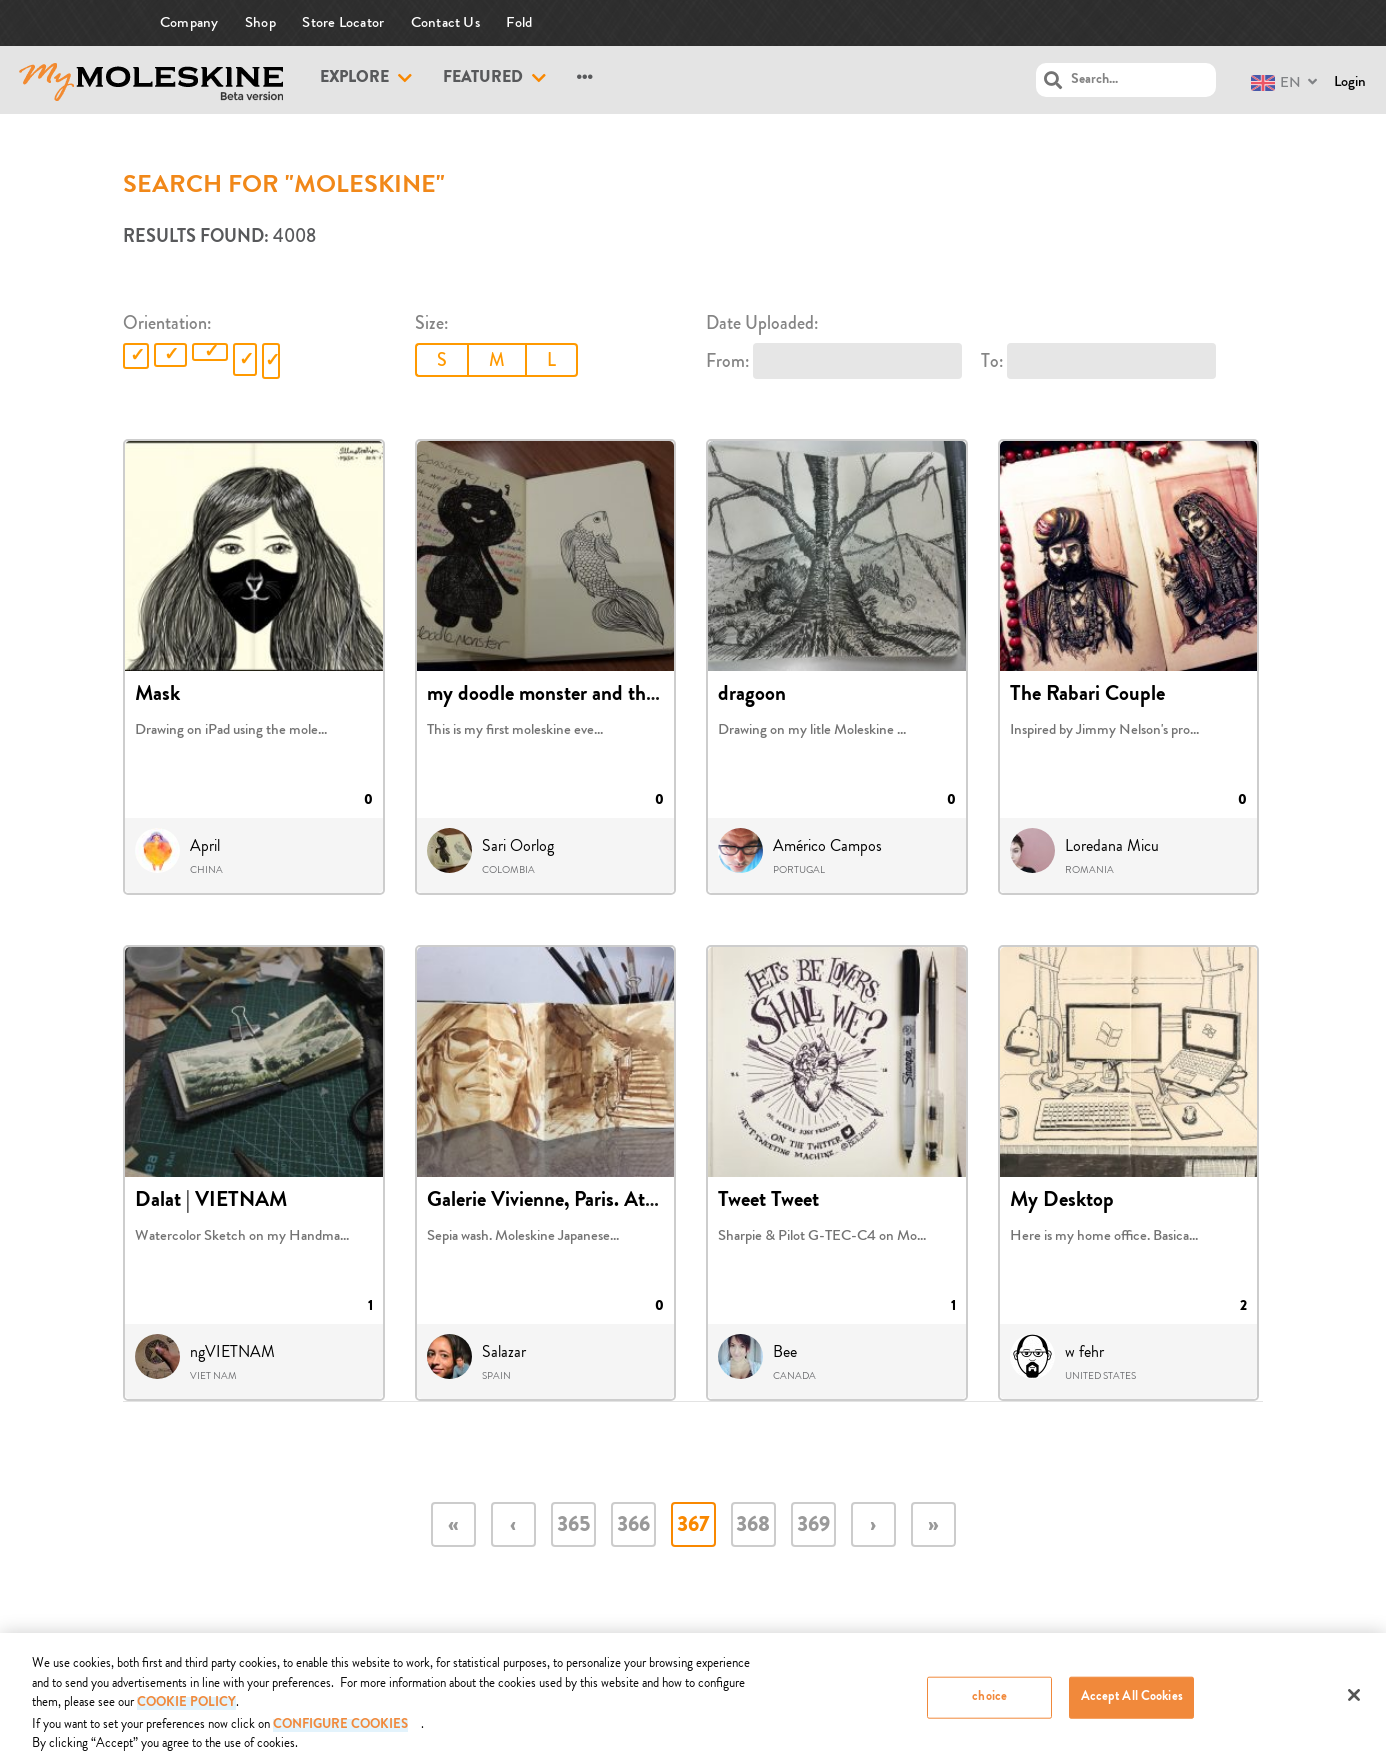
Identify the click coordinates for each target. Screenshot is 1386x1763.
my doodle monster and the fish (559, 696)
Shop (260, 22)
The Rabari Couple (1087, 696)
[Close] (1354, 1703)
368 (753, 1526)
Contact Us (445, 22)
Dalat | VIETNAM (211, 1202)
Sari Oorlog (518, 846)
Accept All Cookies (1132, 1705)
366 (633, 1526)
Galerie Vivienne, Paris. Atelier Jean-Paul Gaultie (630, 1202)
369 (813, 1526)
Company (189, 22)
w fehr (1084, 1352)
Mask (157, 696)
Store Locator (343, 22)
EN (1276, 82)
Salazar (504, 1352)
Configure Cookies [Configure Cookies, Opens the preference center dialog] (340, 1733)
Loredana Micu (1112, 846)
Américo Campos (827, 846)
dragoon (752, 696)
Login (1350, 81)
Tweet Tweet (768, 1202)
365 (573, 1526)
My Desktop (1062, 1202)
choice (989, 1705)
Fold (519, 22)
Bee (785, 1352)
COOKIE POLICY (186, 1712)
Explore (354, 79)
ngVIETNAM (232, 1352)
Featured (483, 79)
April (205, 846)
